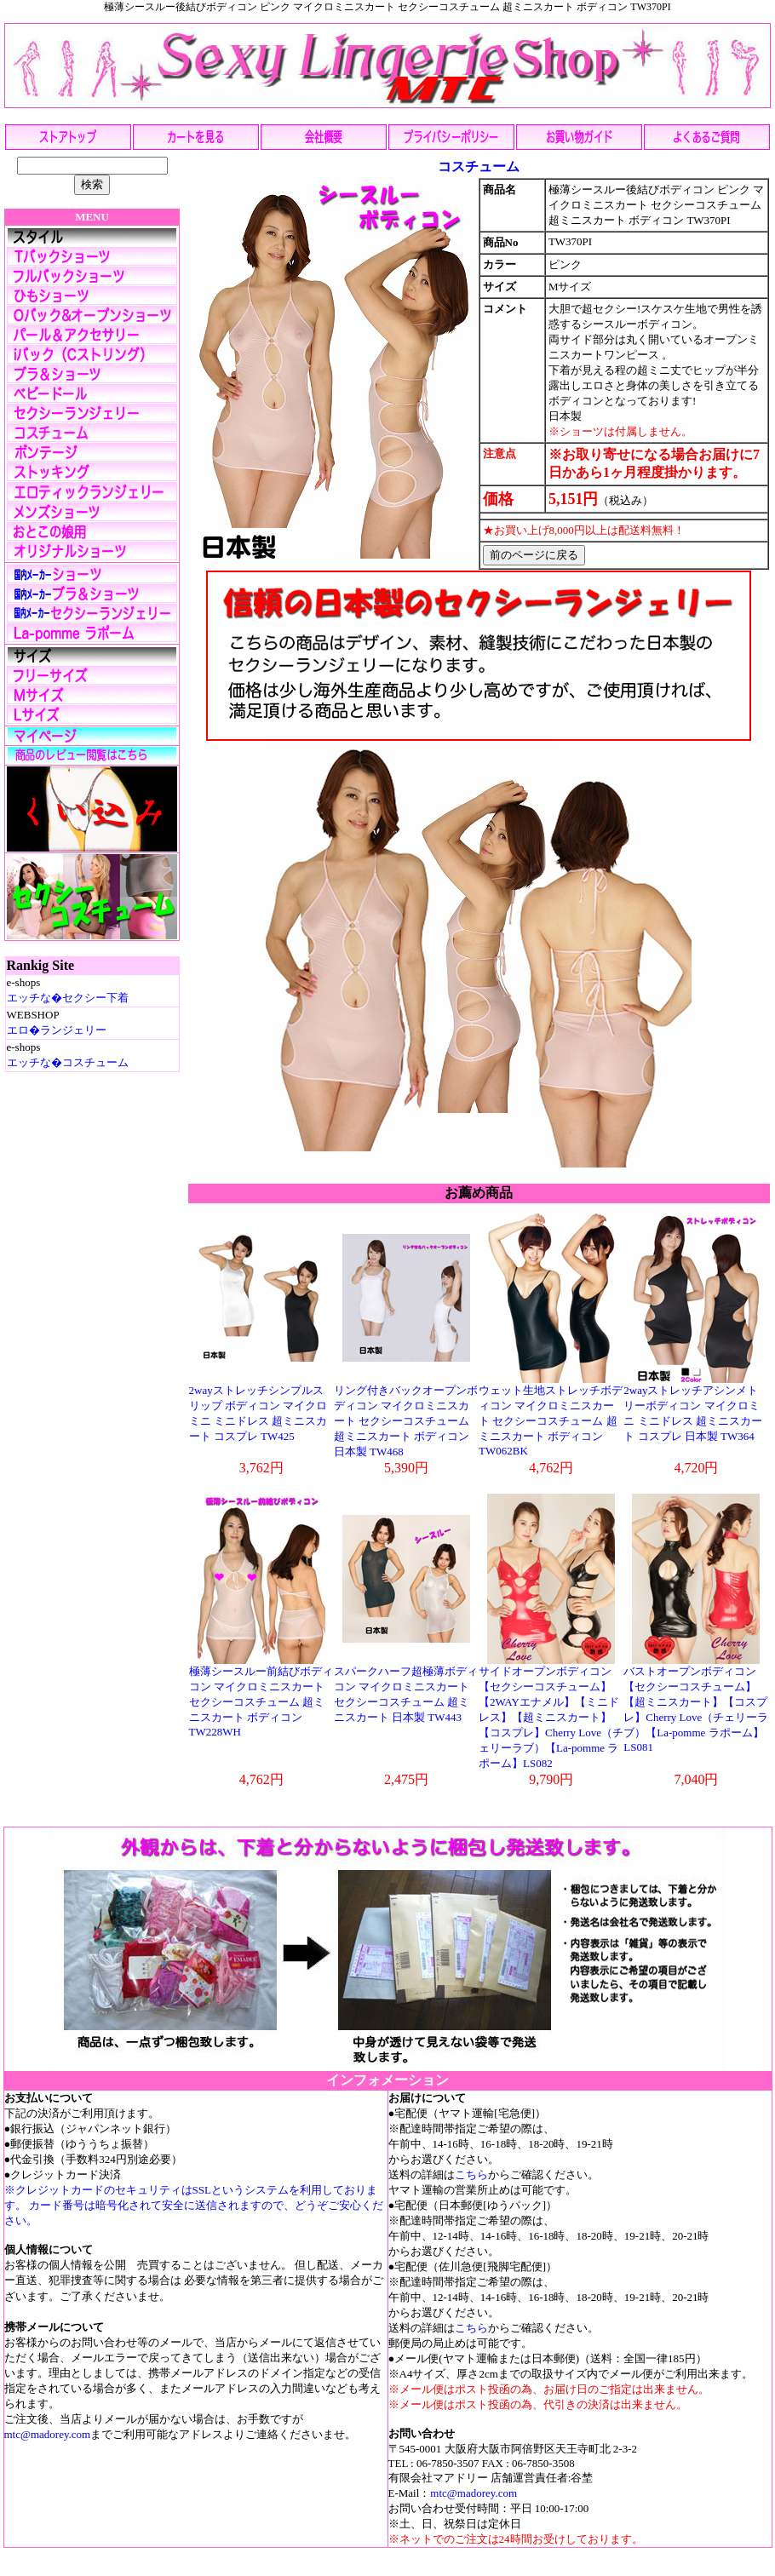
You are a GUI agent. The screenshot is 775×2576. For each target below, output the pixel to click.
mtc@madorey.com (47, 2434)
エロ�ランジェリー (56, 1030)
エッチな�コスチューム (68, 1062)
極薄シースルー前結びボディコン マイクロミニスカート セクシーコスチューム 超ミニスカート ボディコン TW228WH (261, 1701)
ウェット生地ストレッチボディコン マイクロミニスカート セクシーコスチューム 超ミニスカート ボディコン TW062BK (551, 1420)
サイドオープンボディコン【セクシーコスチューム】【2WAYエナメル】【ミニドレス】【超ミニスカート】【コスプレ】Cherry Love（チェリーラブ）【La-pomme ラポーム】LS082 (551, 1717)
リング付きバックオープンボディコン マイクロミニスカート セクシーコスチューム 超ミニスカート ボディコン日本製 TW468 (406, 1421)
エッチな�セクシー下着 (68, 997)
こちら (471, 2174)
